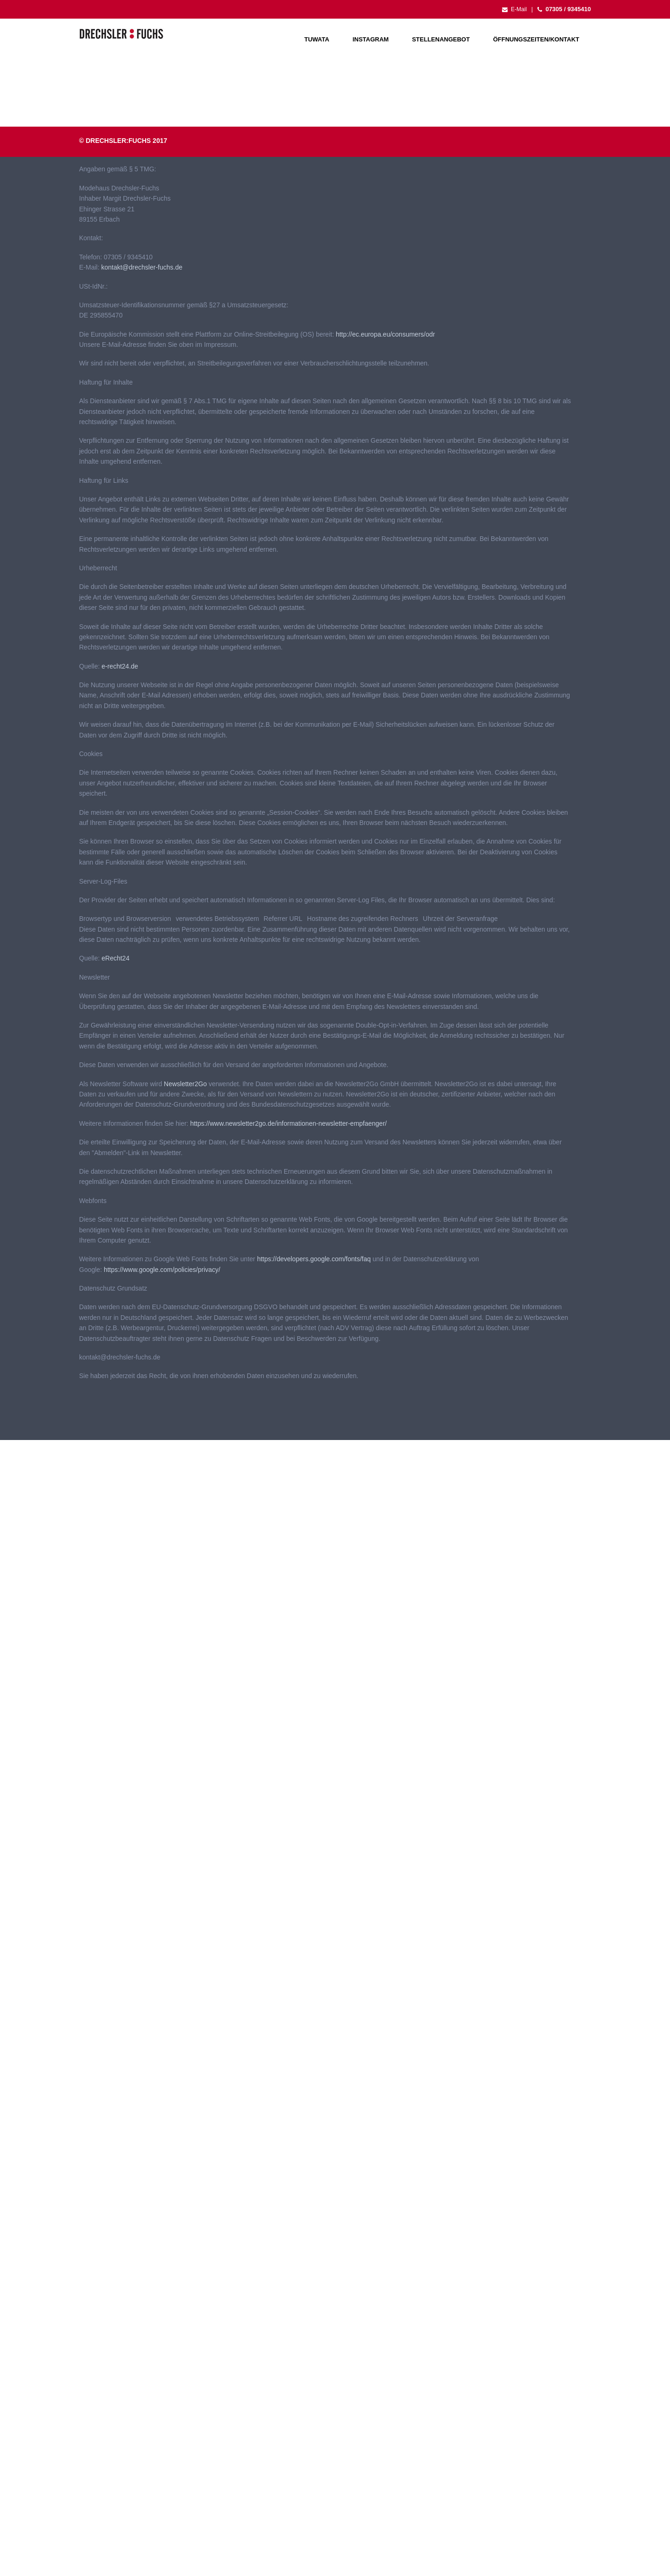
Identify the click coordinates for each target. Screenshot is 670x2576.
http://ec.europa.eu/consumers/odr (385, 334)
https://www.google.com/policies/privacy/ (162, 1269)
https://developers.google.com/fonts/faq (313, 1259)
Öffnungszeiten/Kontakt (536, 39)
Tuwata (316, 39)
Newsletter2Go (185, 1084)
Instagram (371, 39)
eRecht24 (115, 958)
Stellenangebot (440, 39)
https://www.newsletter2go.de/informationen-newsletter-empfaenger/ (288, 1123)
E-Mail (514, 9)
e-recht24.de (119, 666)
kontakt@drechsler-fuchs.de (141, 267)
